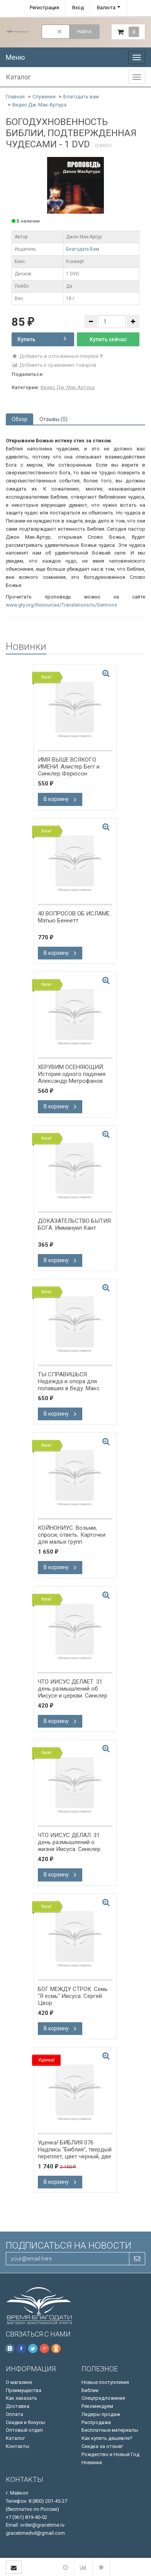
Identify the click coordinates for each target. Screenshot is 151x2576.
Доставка (17, 2406)
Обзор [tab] (19, 419)
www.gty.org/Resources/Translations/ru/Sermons (61, 605)
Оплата (14, 2414)
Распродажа (96, 2422)
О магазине (19, 2382)
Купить (41, 339)
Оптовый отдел (24, 2430)
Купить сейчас (108, 339)
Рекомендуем (97, 2406)
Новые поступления (105, 2382)
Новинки (91, 2462)
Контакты (17, 2446)
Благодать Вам (82, 249)
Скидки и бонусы (25, 2422)
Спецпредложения (103, 2398)
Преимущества (23, 2390)
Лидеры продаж (100, 2414)
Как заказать (21, 2398)
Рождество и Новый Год (110, 2454)
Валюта (106, 7)
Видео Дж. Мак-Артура (39, 105)
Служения (44, 96)
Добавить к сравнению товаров (54, 365)
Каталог (15, 2438)
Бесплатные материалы (109, 2430)
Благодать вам (81, 96)
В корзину (60, 799)
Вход (78, 7)
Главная (15, 96)
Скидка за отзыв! (102, 2446)
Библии (89, 2390)
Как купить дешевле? (106, 2438)
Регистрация (44, 7)
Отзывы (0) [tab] (53, 419)
